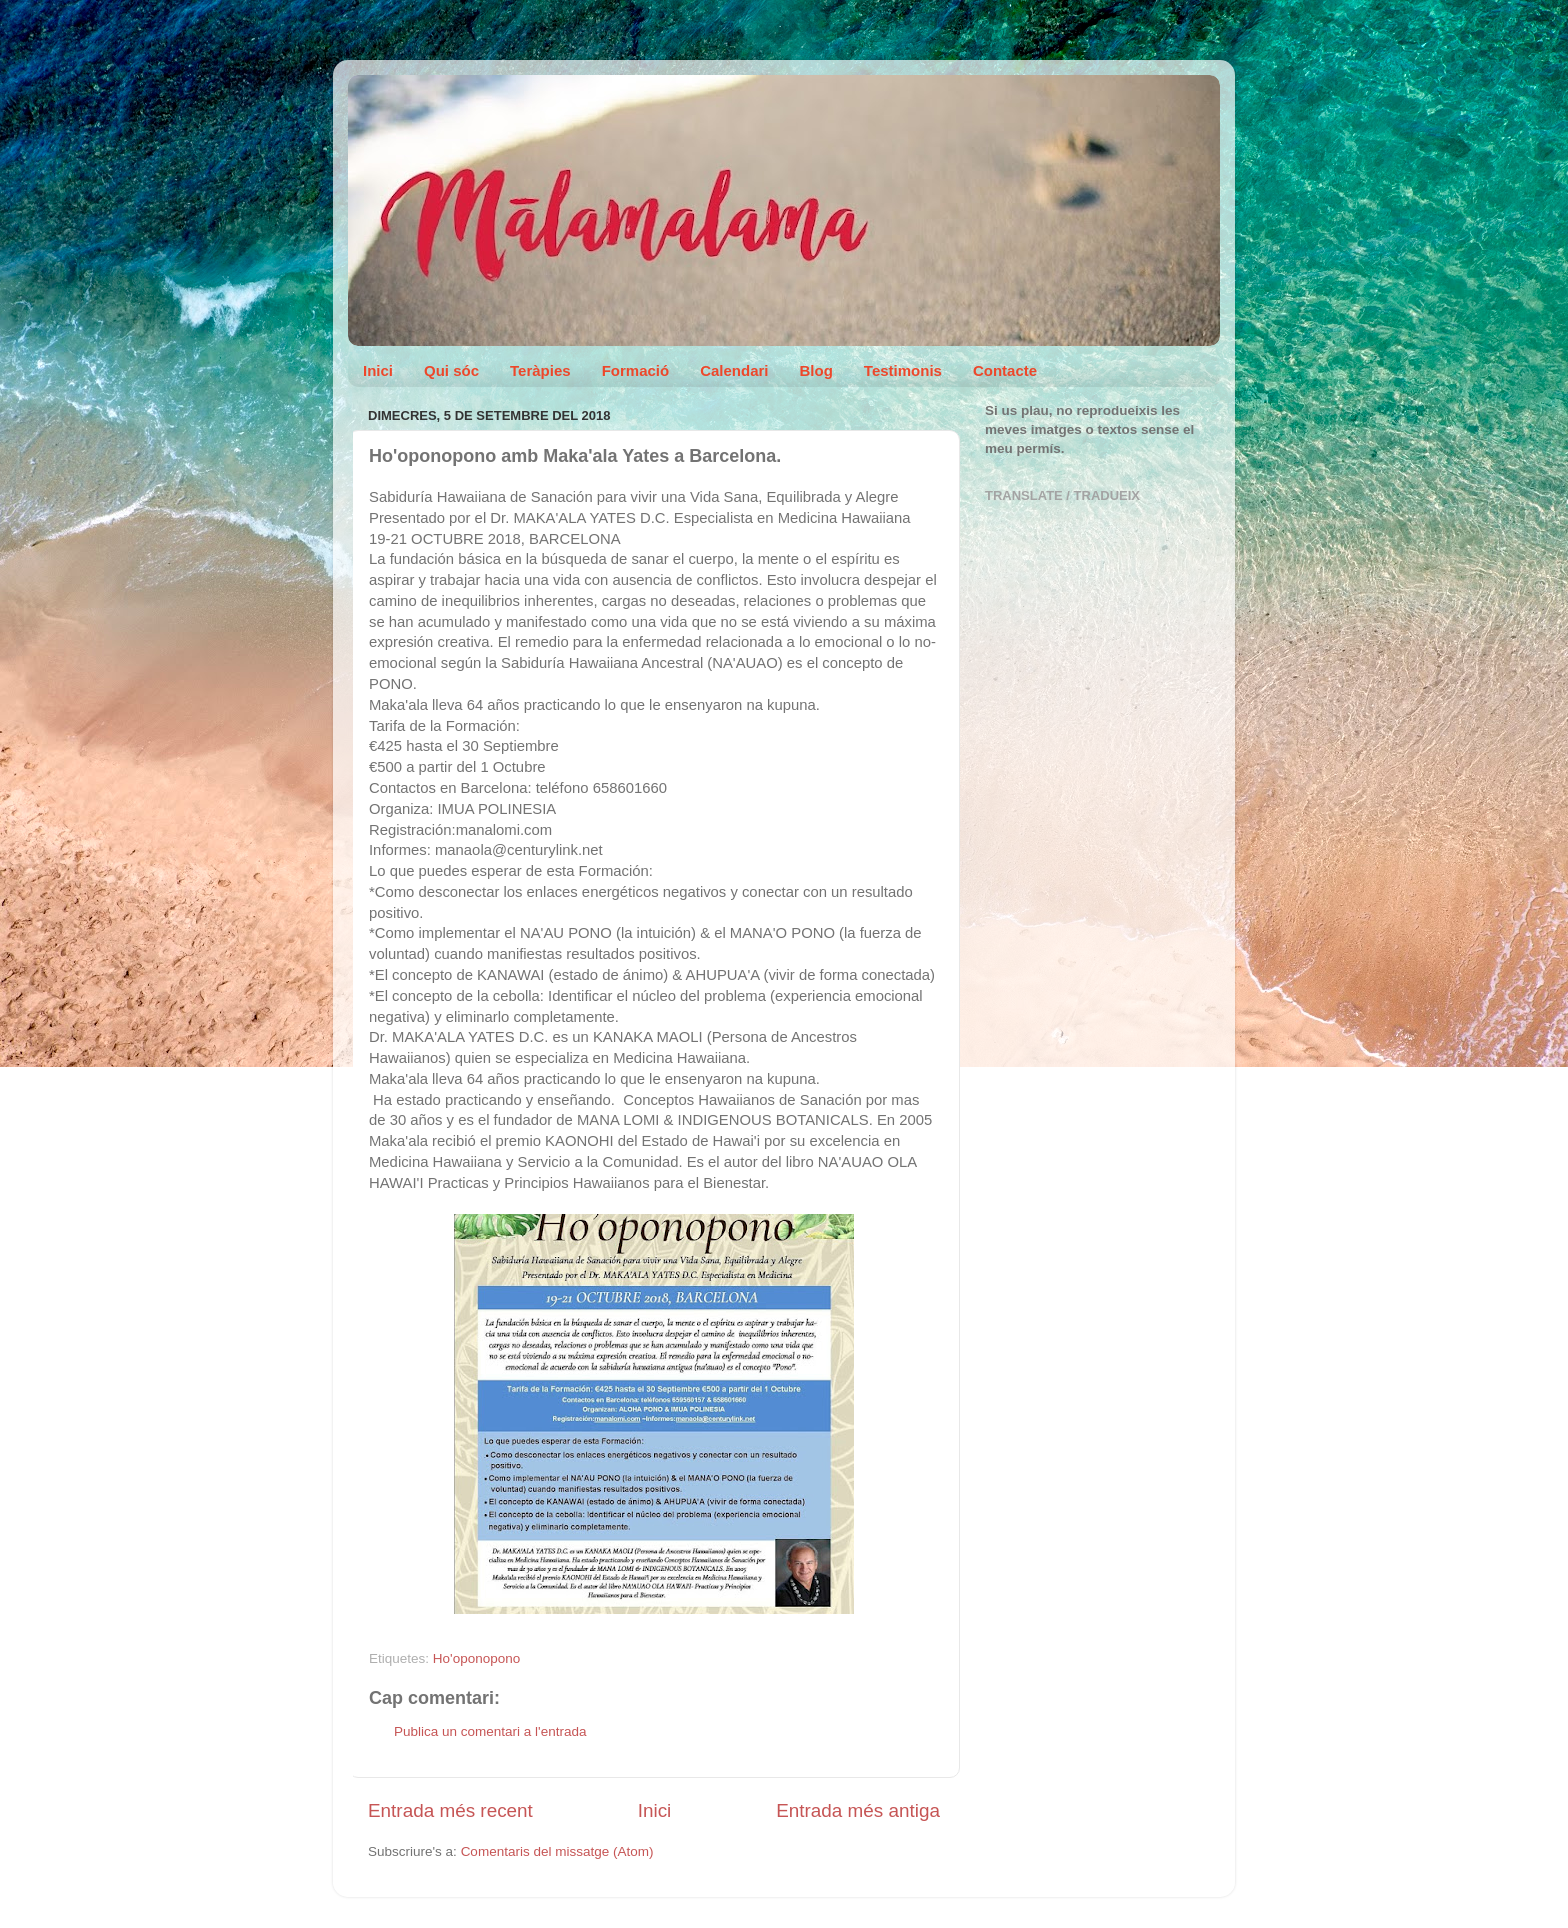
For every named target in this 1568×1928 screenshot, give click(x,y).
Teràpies (540, 370)
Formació (636, 370)
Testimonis (903, 370)
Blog (816, 370)
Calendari (734, 370)
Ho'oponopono (476, 1658)
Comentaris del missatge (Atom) (557, 1851)
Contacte (1005, 370)
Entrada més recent (450, 1810)
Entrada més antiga (858, 1810)
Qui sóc (451, 370)
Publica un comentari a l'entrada (490, 1731)
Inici (378, 370)
